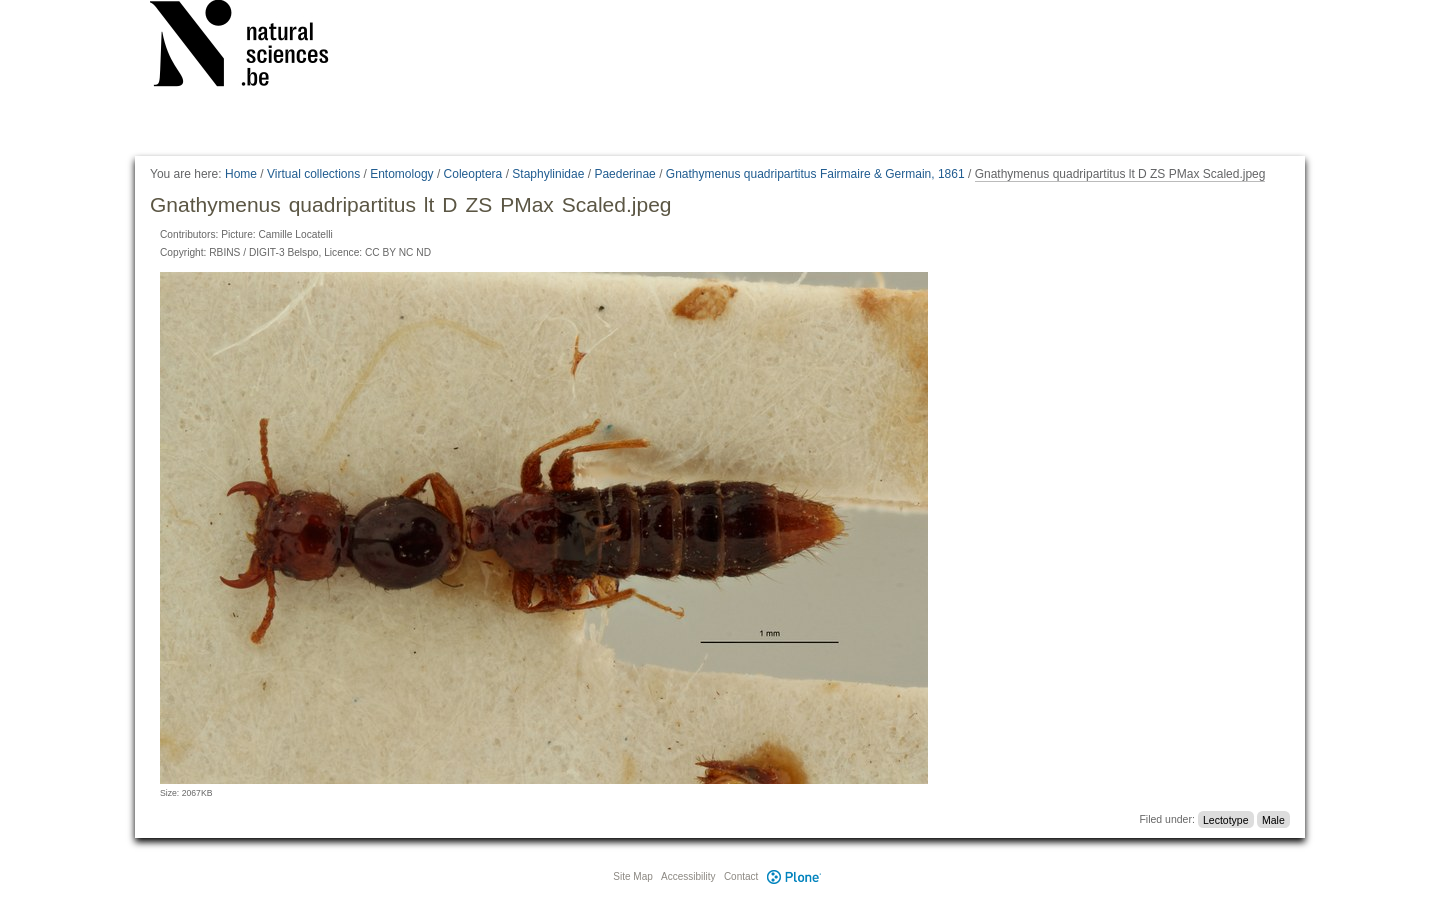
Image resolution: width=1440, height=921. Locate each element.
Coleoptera (473, 174)
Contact (741, 876)
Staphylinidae (548, 174)
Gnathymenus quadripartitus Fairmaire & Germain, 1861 (815, 174)
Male (1273, 819)
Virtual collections (313, 174)
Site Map (632, 876)
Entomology (401, 174)
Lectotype (1226, 819)
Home (241, 174)
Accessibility (688, 876)
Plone (794, 876)
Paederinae (624, 174)
